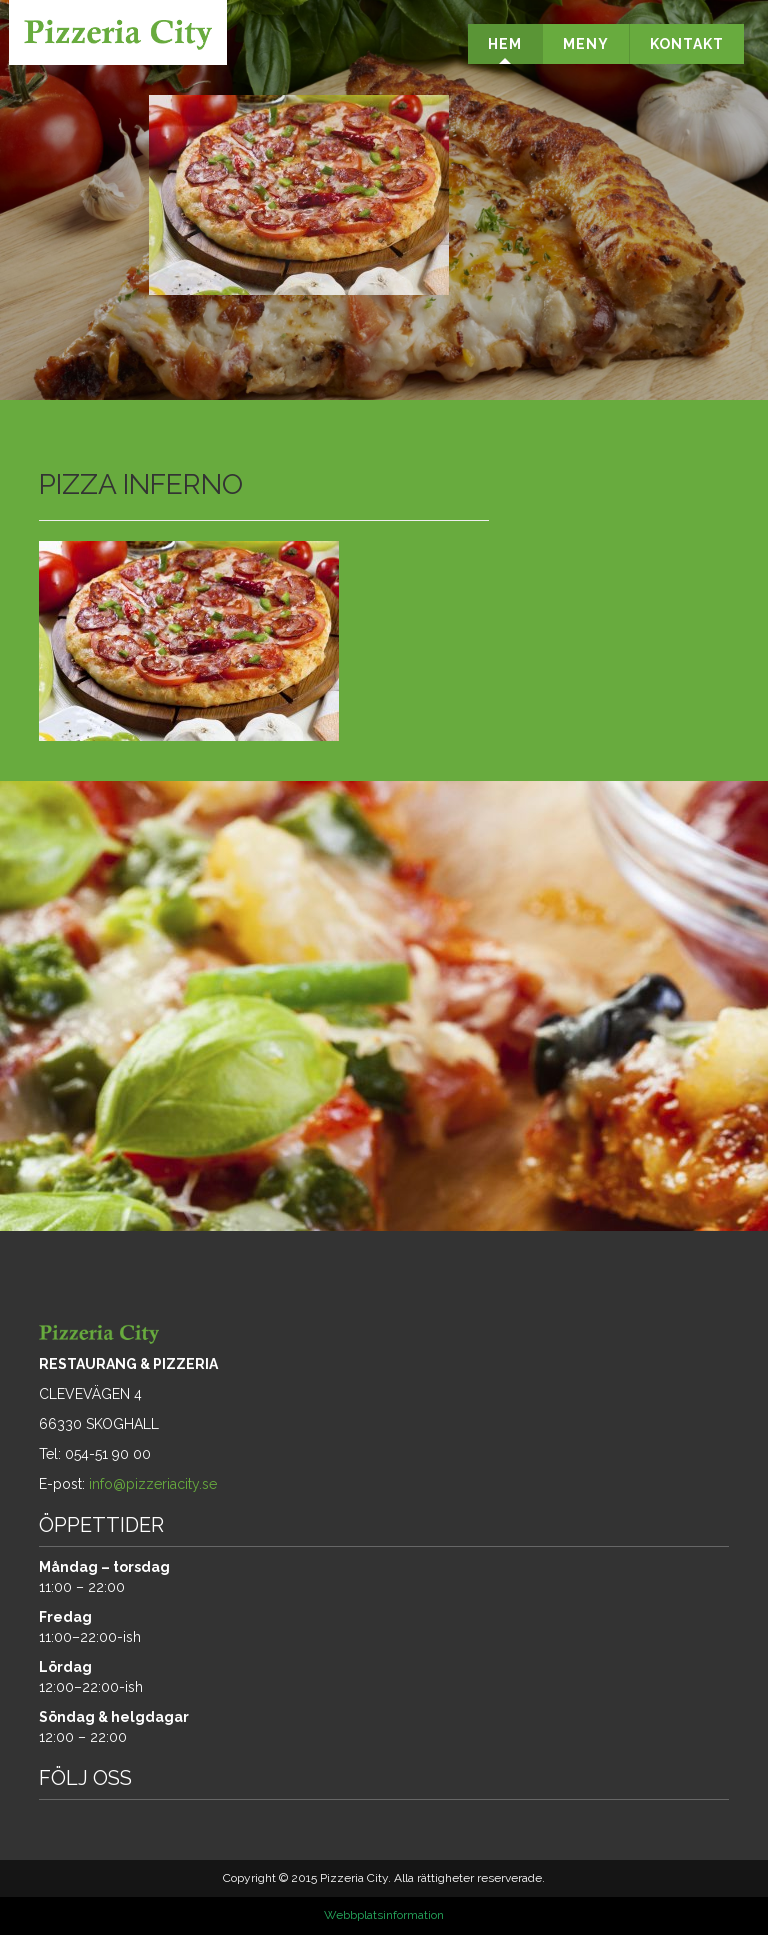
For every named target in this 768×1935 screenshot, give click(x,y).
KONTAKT (687, 44)
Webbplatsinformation (384, 1915)
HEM (505, 44)
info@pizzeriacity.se (153, 1484)
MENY (586, 44)
